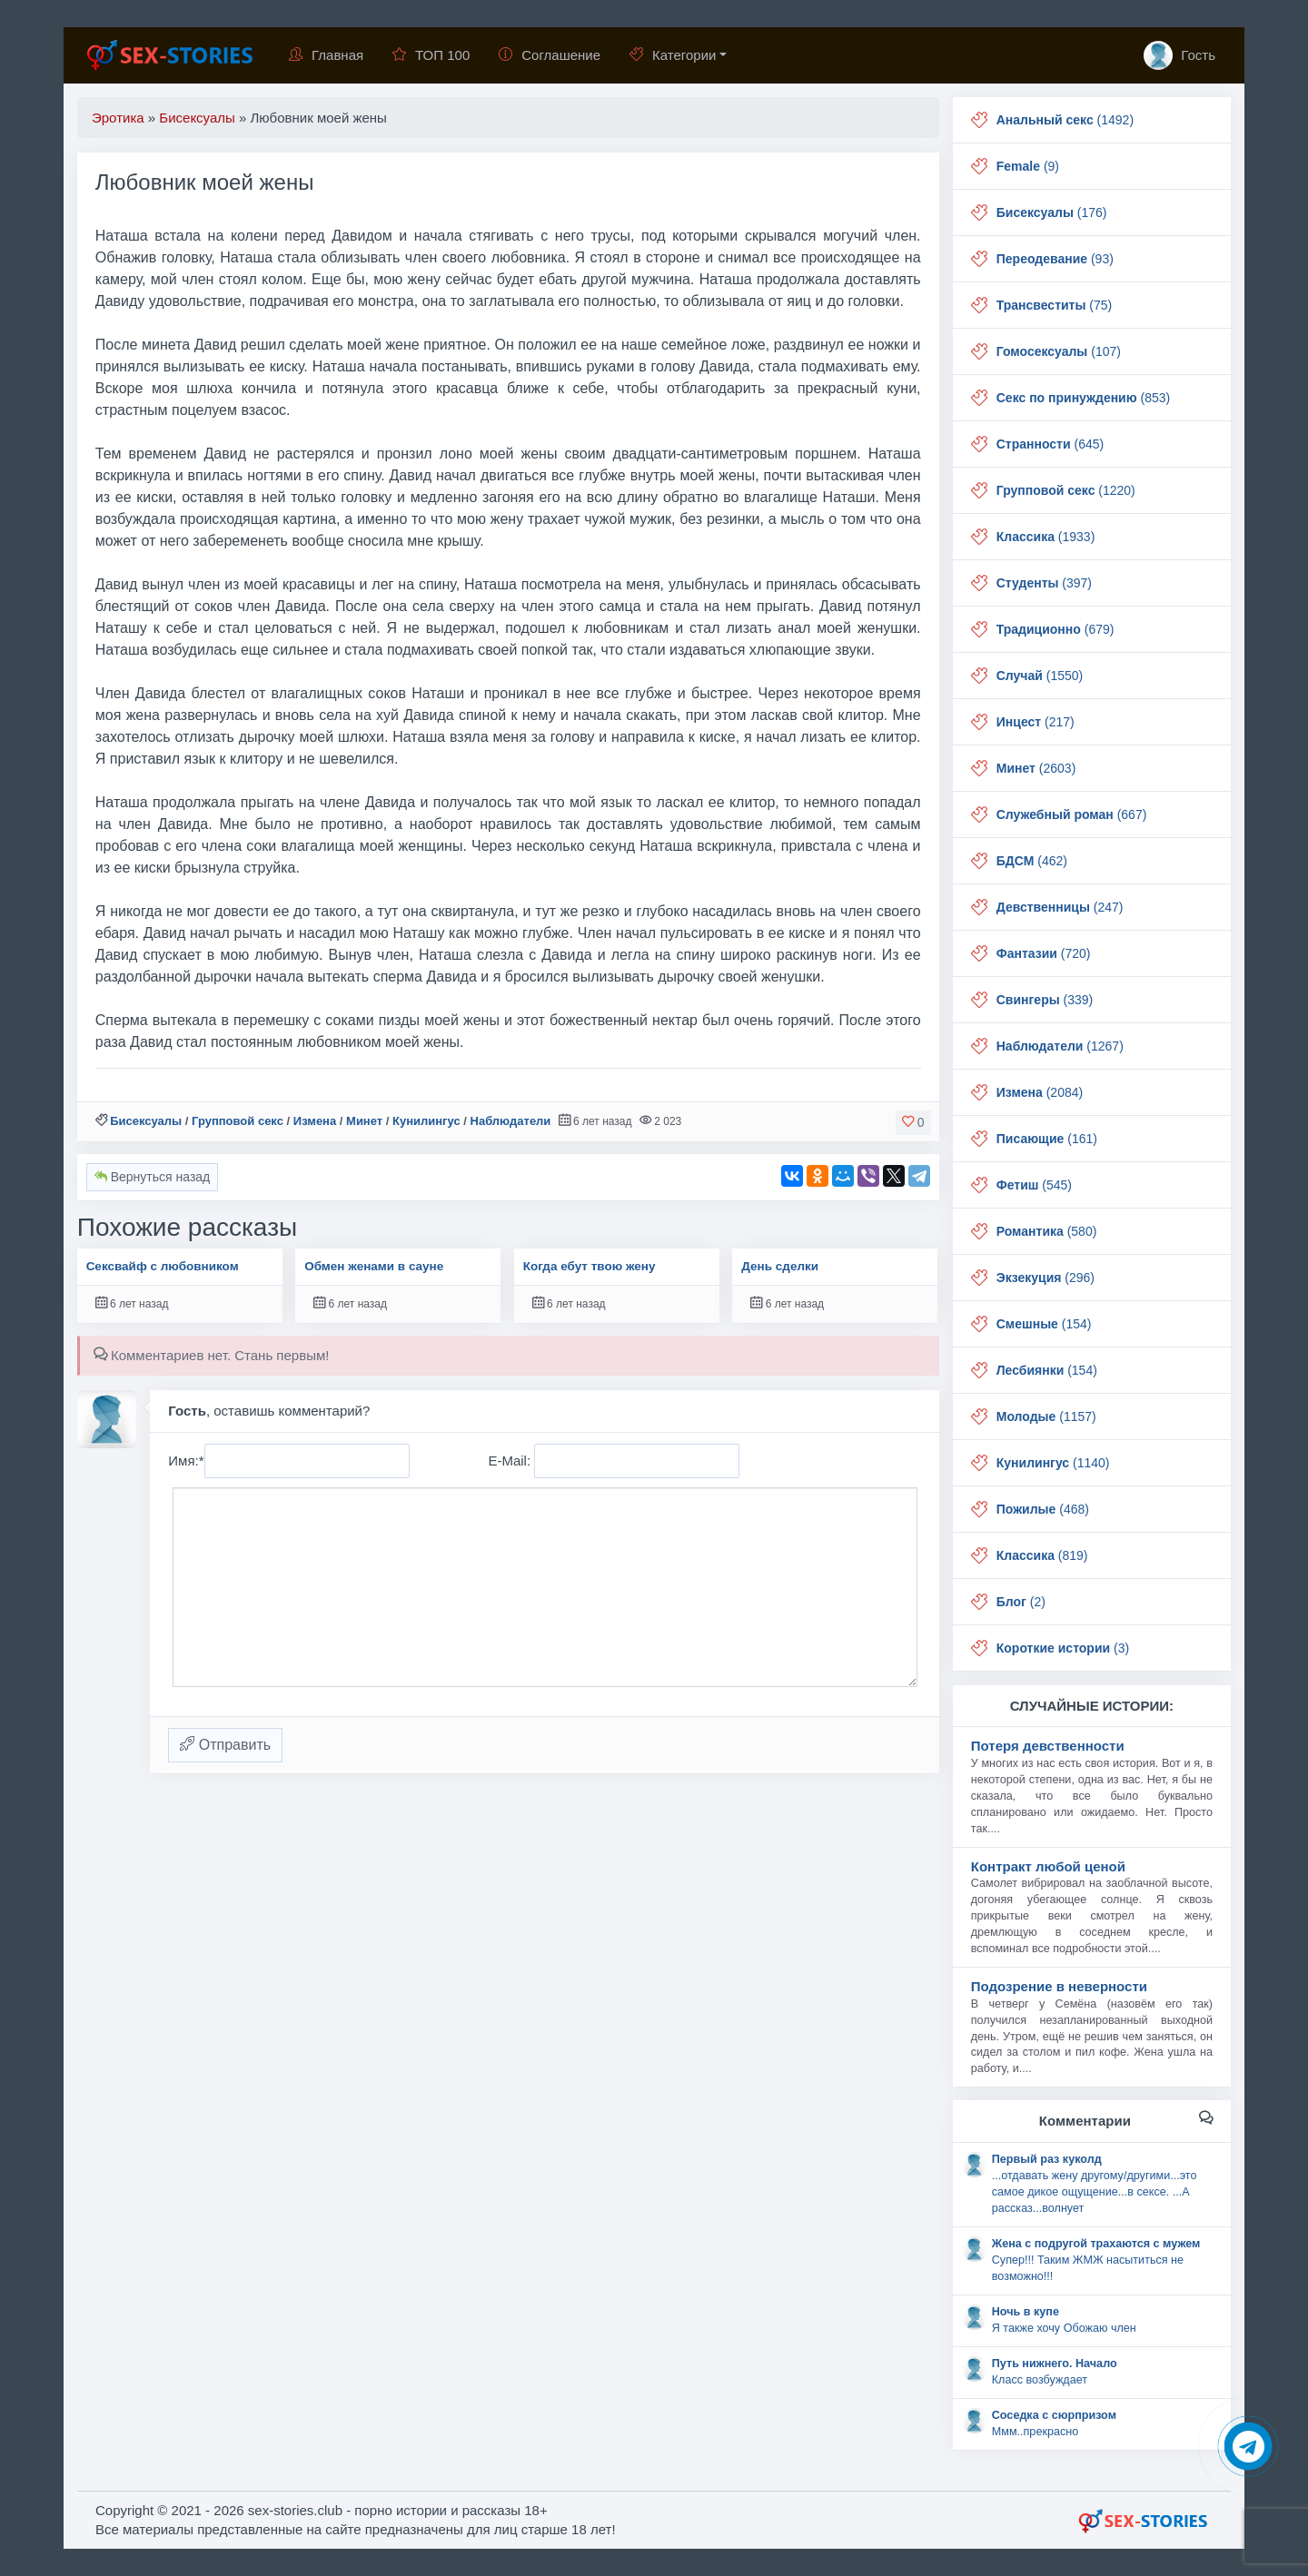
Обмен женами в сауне (373, 1266)
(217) (1035, 722)
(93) (1055, 259)
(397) (1044, 583)
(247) (1060, 907)
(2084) (1039, 1092)
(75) (1054, 305)
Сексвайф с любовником (162, 1266)
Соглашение (549, 55)
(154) (1044, 1324)
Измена (314, 1121)
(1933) (1045, 536)
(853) (1083, 397)
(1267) (1060, 1046)
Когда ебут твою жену (589, 1266)
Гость (1179, 55)
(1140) (1053, 1463)
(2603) (1036, 768)
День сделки (779, 1266)
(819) (1042, 1555)
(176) (1051, 212)
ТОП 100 (431, 55)
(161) (1046, 1138)
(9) (1027, 166)
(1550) (1040, 675)
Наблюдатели (511, 1121)
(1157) (1046, 1416)
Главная (326, 55)
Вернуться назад (152, 1177)
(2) (1020, 1601)
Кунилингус (426, 1121)
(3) (1062, 1648)
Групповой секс (237, 1121)
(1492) (1065, 120)
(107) (1058, 351)
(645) (1050, 444)
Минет (364, 1121)
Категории (672, 55)
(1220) (1065, 490)
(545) (1034, 1185)
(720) (1043, 953)
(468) (1042, 1509)
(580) (1046, 1231)
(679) (1055, 629)
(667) (1071, 814)
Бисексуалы (146, 1121)
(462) (1031, 861)
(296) (1045, 1277)
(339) (1044, 999)
